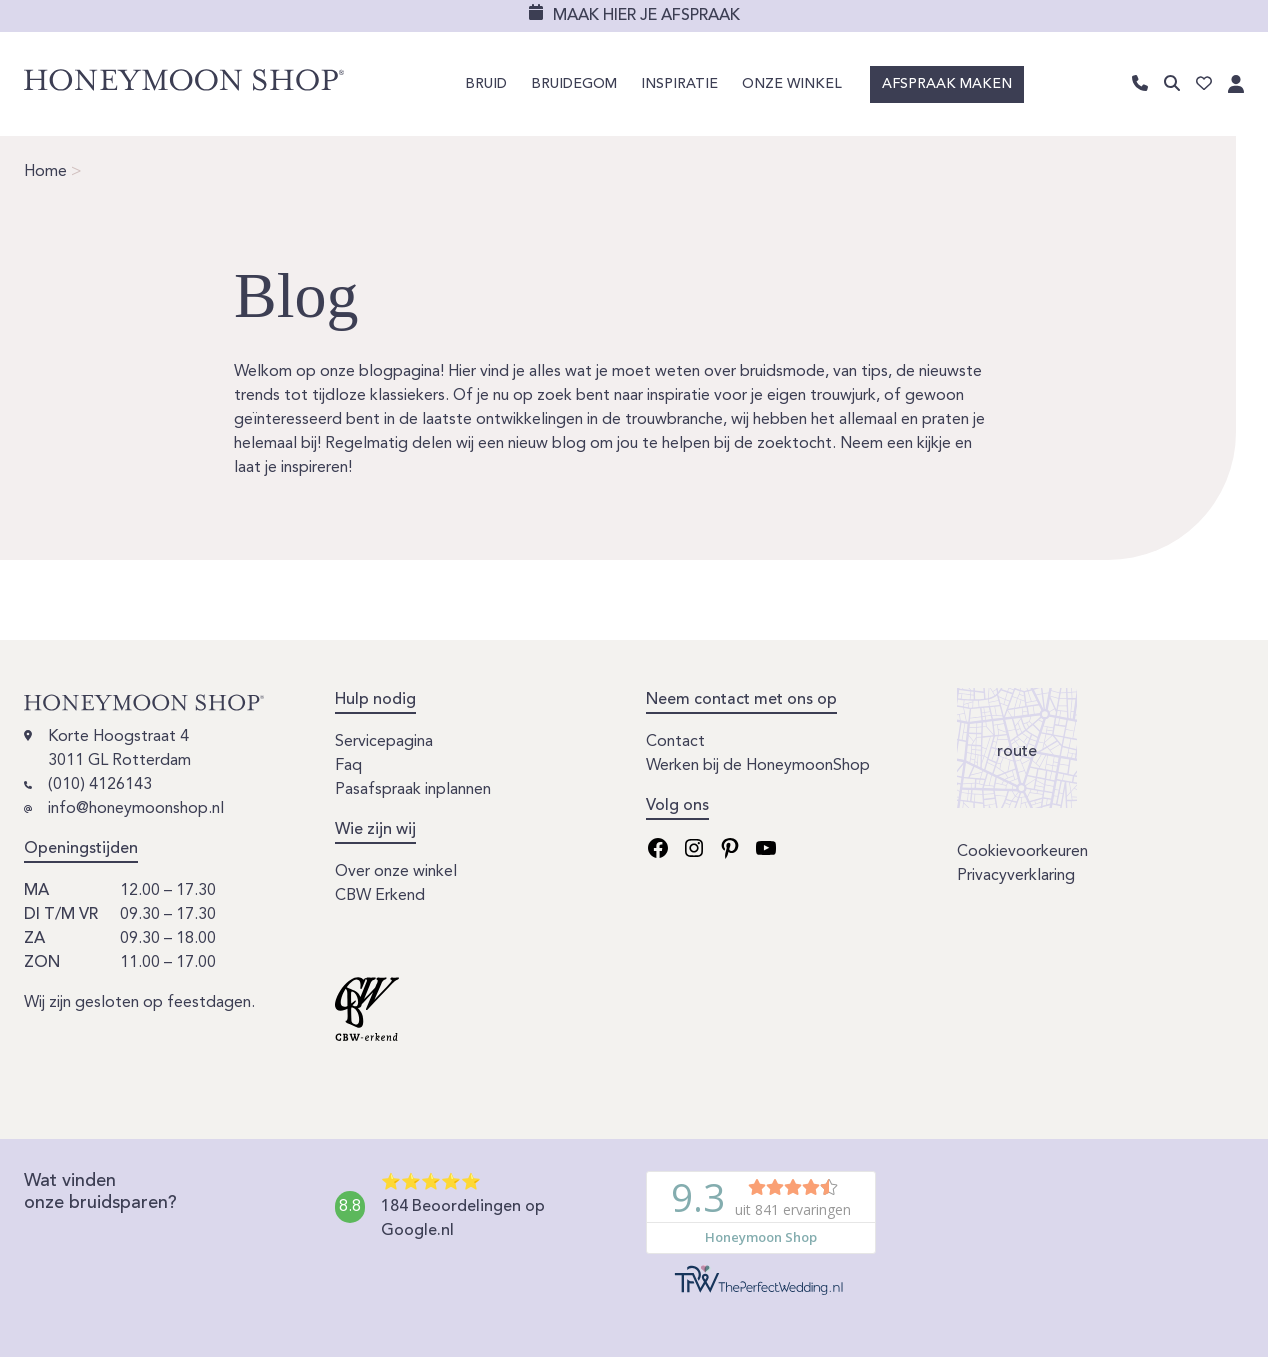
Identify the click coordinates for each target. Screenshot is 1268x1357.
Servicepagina (384, 742)
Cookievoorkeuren (1022, 852)
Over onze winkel (396, 872)
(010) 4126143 (100, 785)
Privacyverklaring (1016, 876)
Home (45, 172)
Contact (675, 742)
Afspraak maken (947, 84)
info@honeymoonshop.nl (136, 809)
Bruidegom (574, 84)
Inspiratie (679, 84)
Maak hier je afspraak (646, 16)
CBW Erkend (380, 896)
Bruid (486, 84)
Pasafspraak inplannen (413, 790)
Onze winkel (792, 84)
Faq (348, 766)
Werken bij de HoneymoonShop (758, 766)
